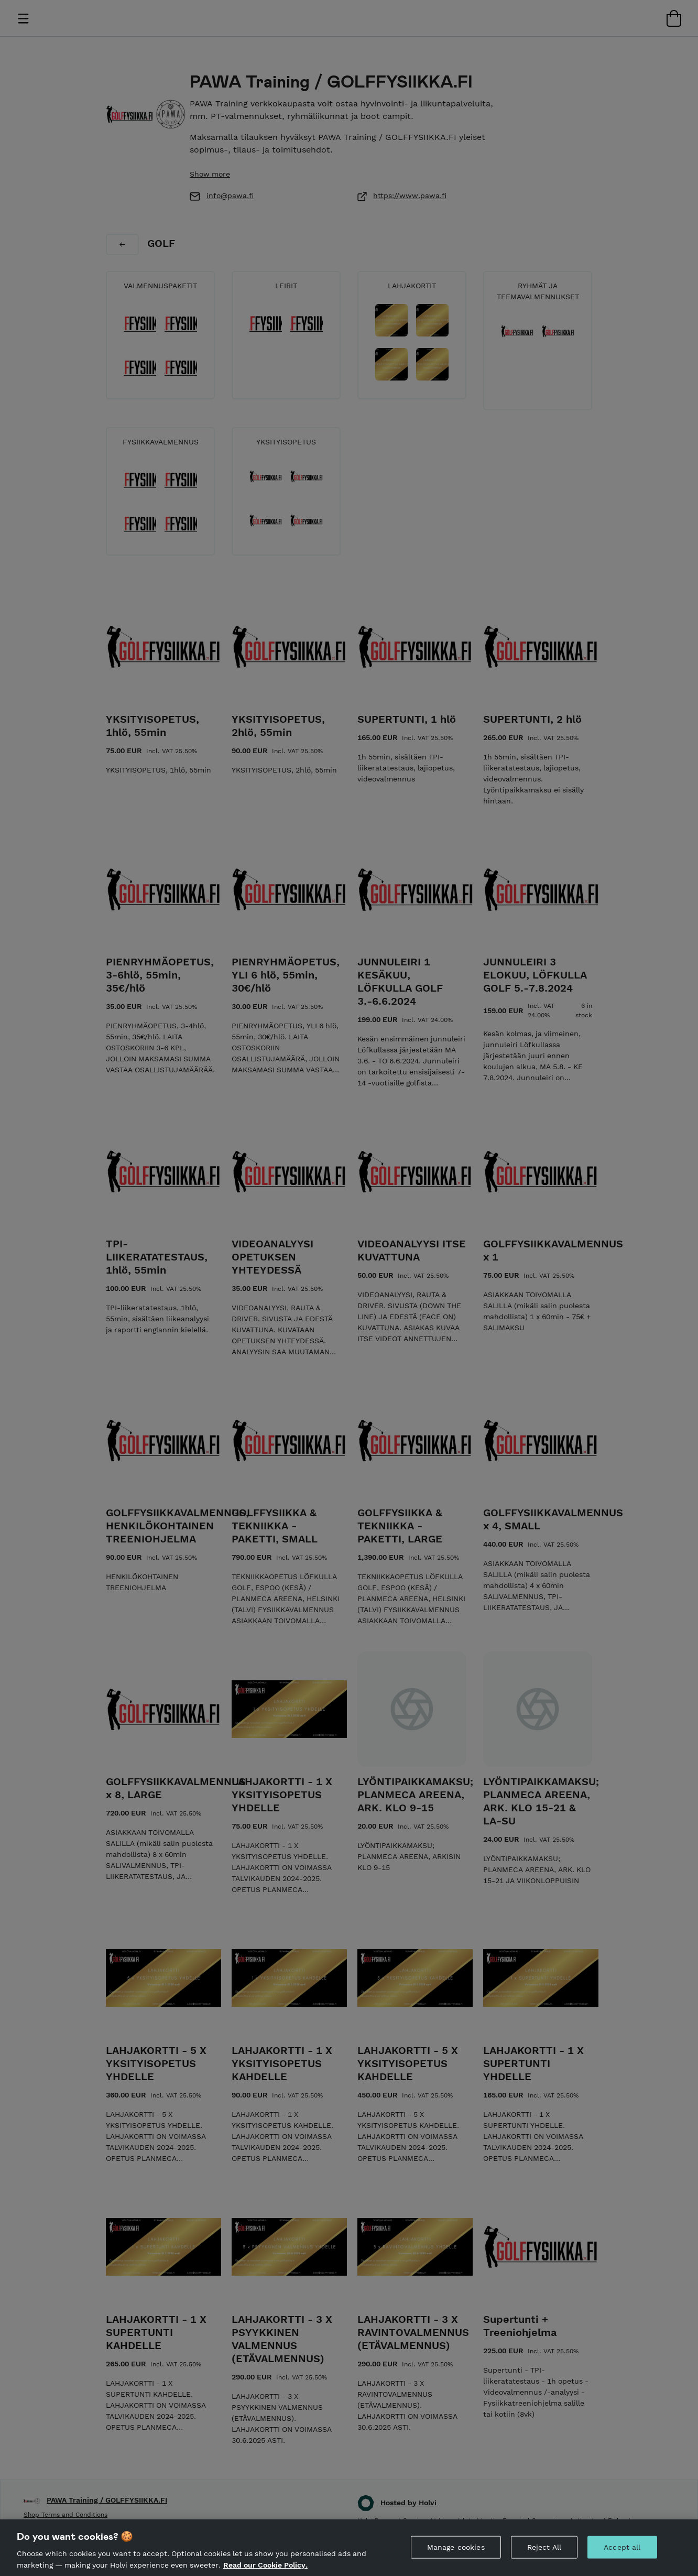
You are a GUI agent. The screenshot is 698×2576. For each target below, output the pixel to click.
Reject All (544, 2561)
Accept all (622, 2561)
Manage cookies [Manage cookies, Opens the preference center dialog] (456, 2561)
